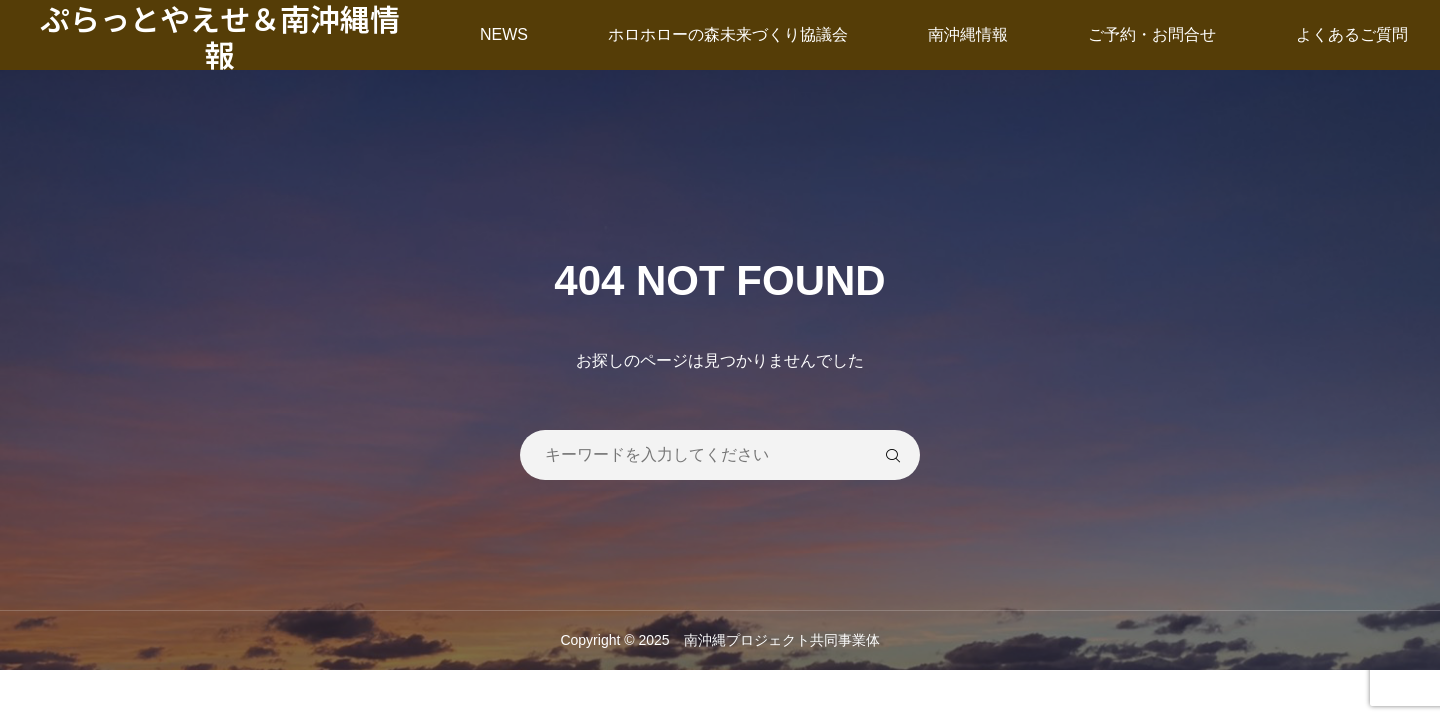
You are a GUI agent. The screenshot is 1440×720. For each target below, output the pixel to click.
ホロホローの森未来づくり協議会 (728, 34)
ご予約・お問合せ (1152, 34)
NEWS (504, 34)
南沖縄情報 (968, 34)
